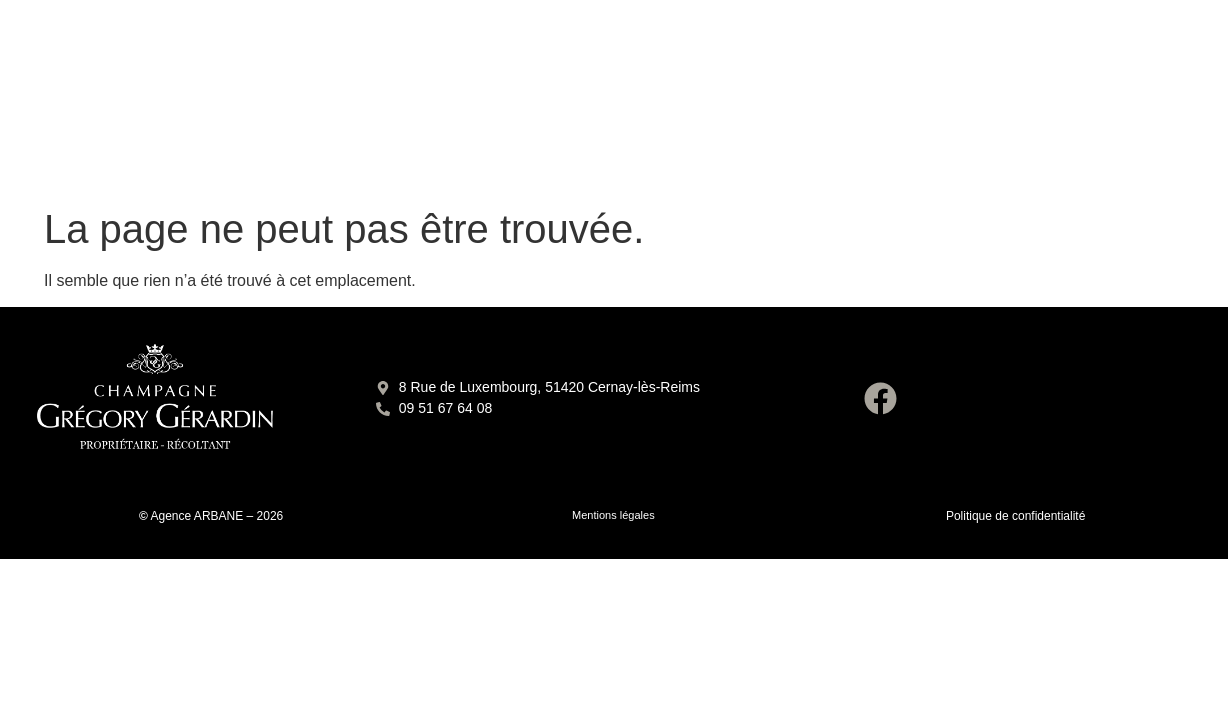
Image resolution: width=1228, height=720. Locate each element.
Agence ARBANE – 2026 (217, 516)
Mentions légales (613, 515)
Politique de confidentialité (1015, 516)
